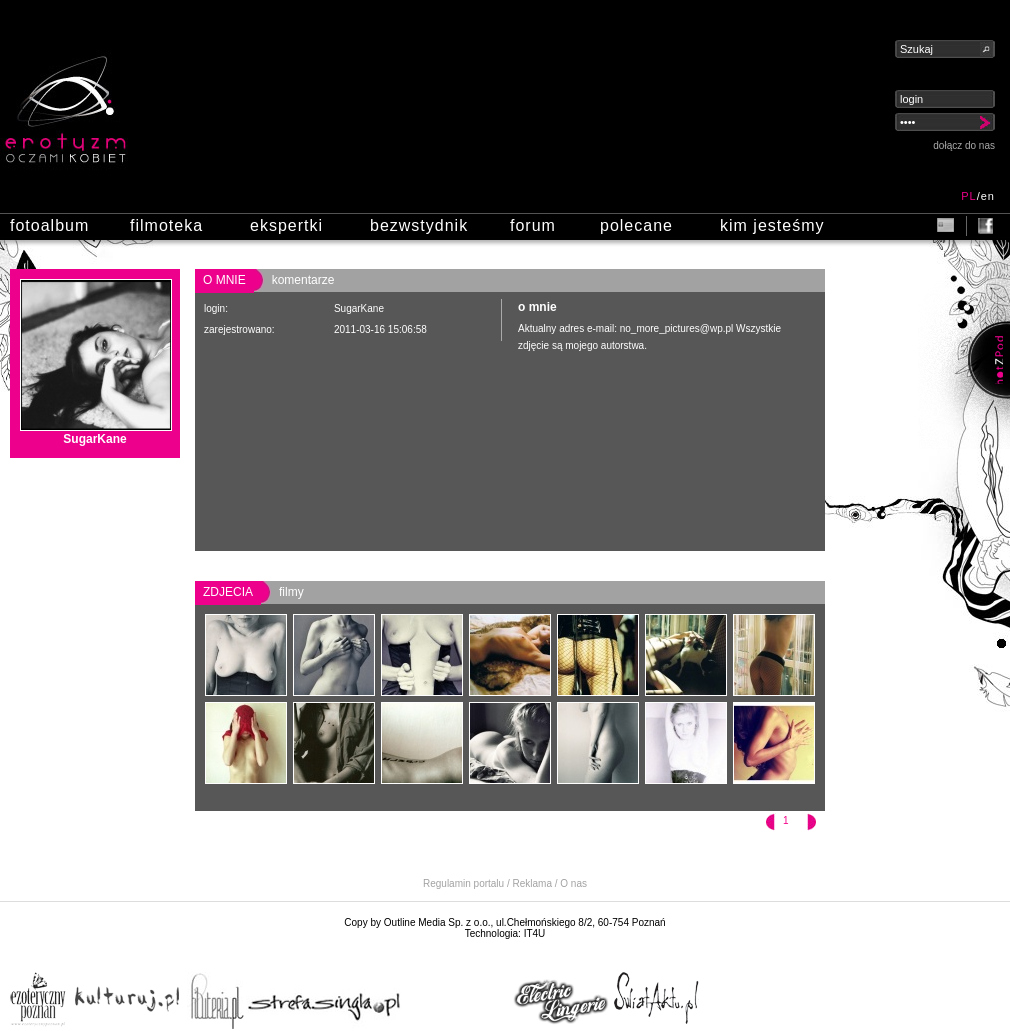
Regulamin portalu (463, 883)
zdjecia (228, 592)
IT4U (535, 933)
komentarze (303, 280)
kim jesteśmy (772, 225)
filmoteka (166, 225)
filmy (291, 592)
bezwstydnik (419, 225)
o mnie (224, 280)
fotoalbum (49, 225)
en (988, 196)
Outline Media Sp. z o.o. (437, 922)
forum (533, 225)
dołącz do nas (964, 145)
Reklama (532, 883)
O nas (573, 883)
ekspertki (286, 225)
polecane (636, 225)
